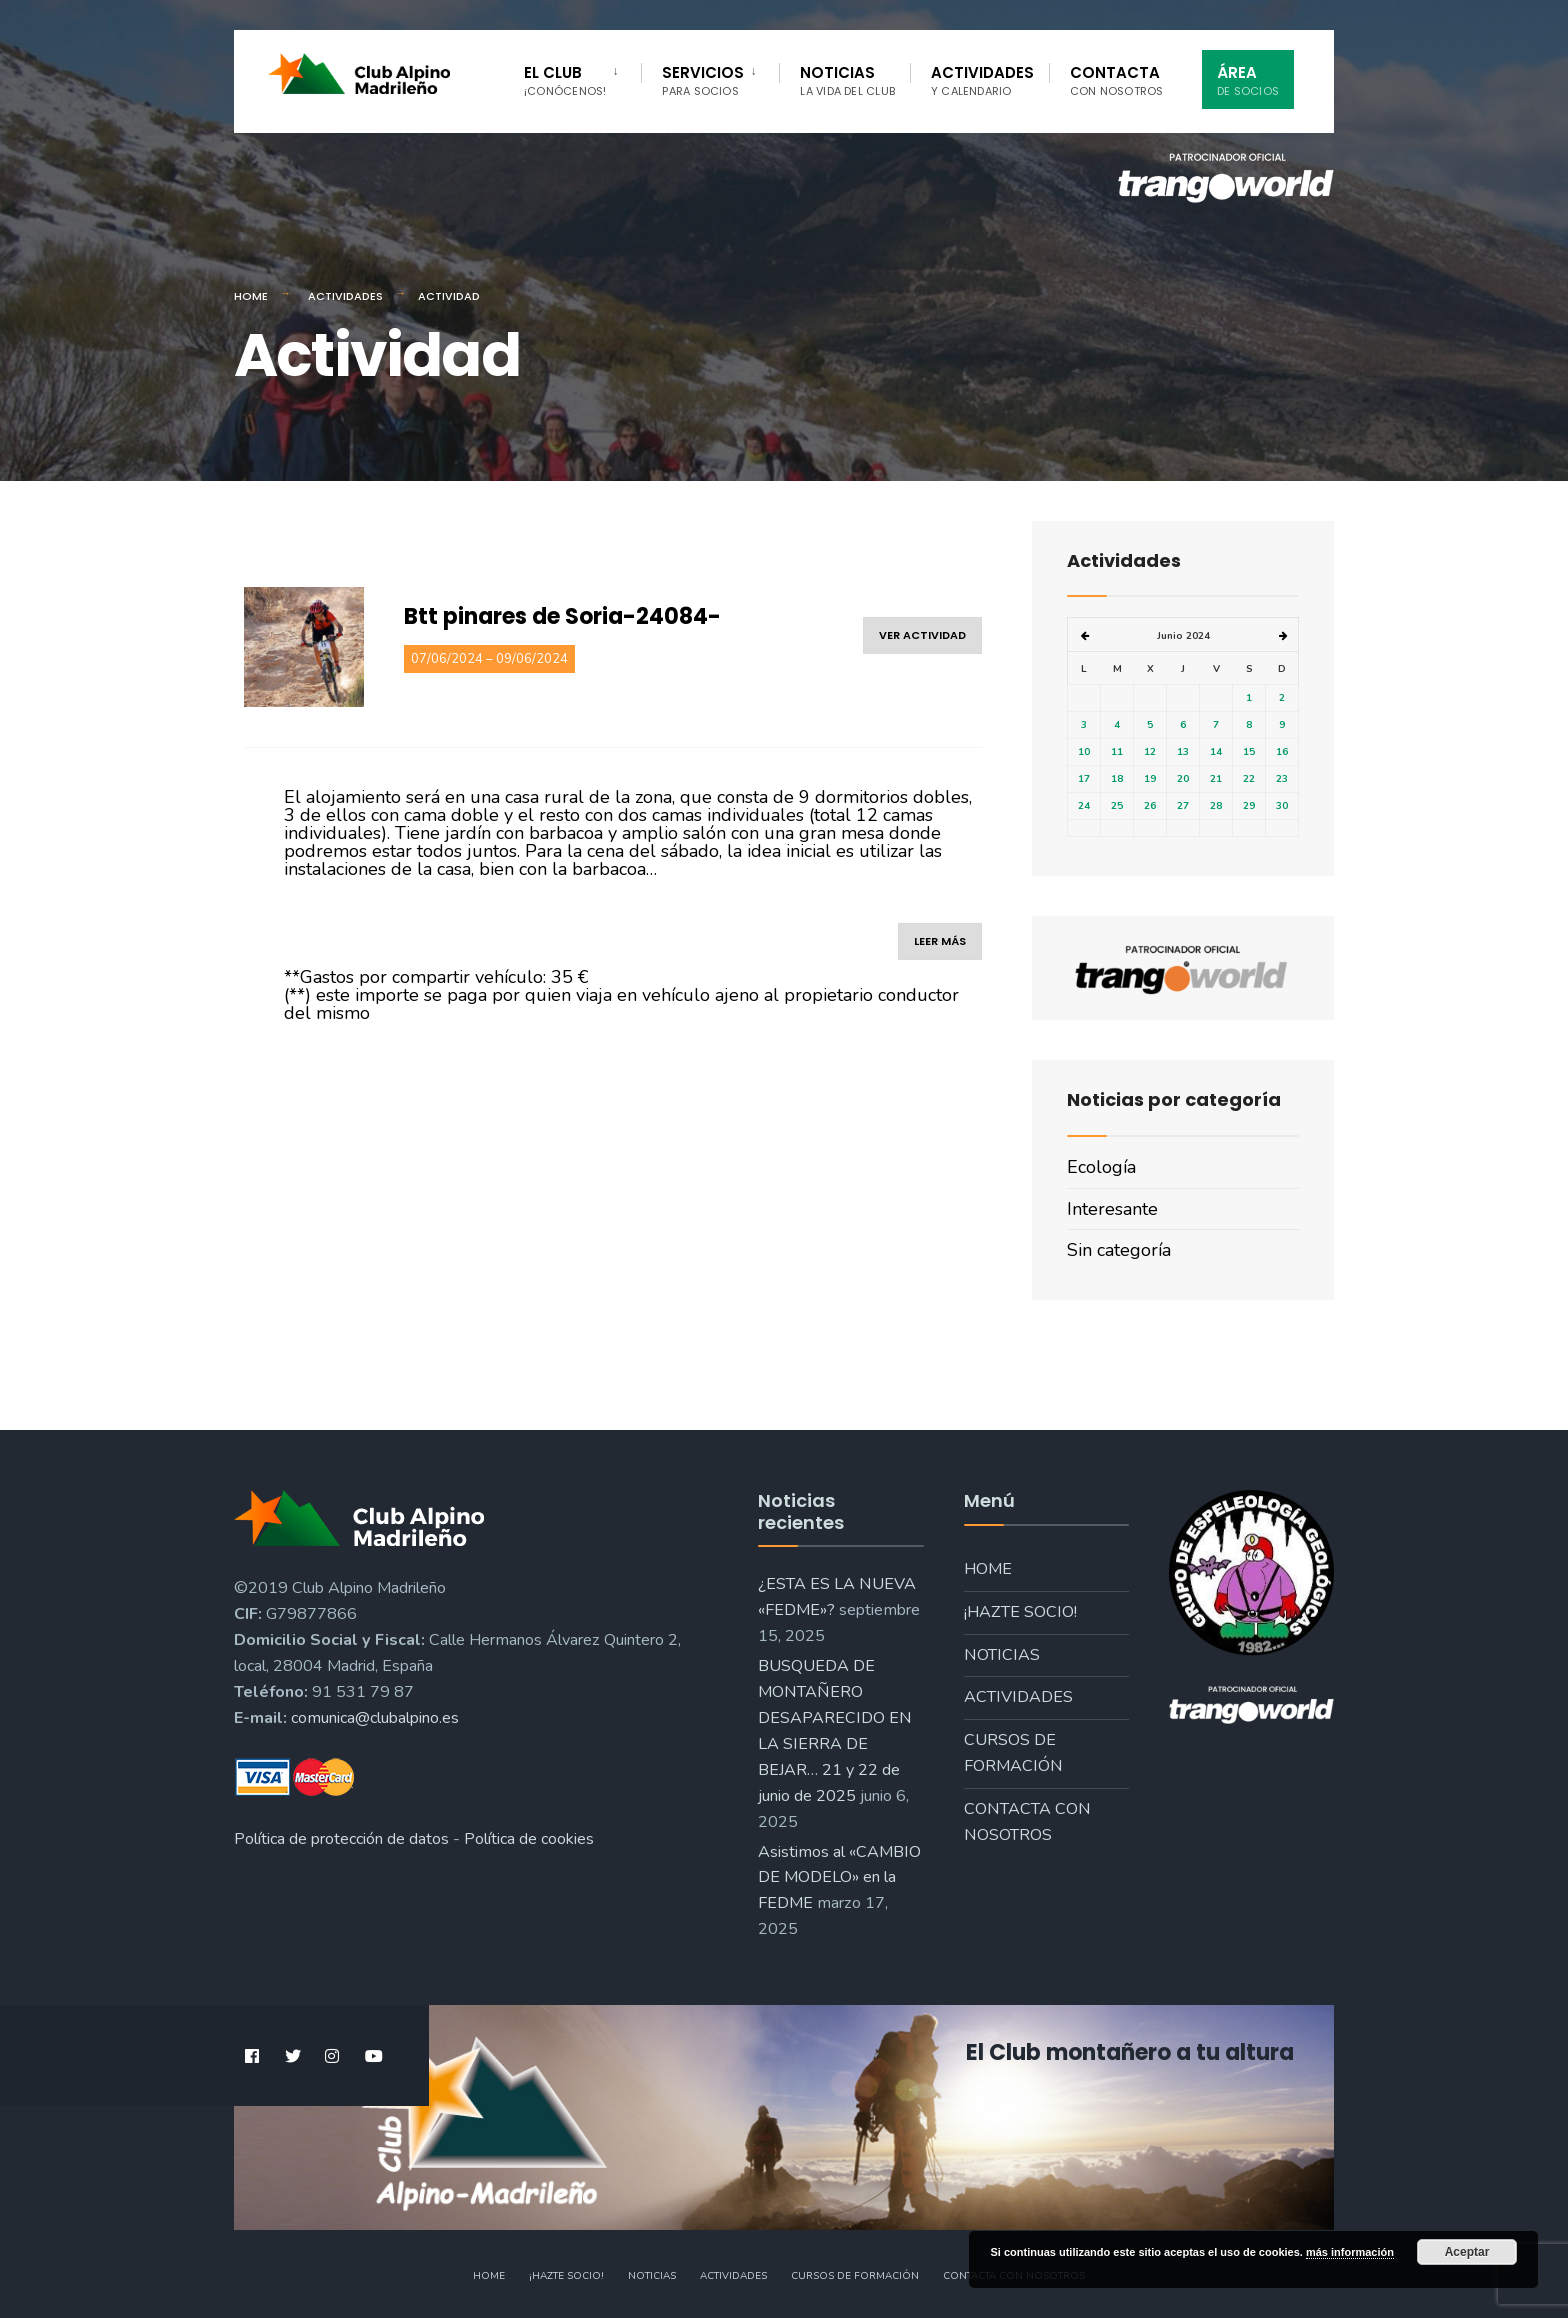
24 (1084, 806)
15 (1249, 752)
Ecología (1101, 1167)
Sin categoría (1119, 1250)
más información (1350, 2252)
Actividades (982, 80)
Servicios (703, 80)
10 (1084, 752)
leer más (940, 941)
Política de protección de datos (341, 1839)
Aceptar (1467, 2252)
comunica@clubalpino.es (375, 1718)
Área (1248, 80)
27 (1183, 806)
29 (1249, 806)
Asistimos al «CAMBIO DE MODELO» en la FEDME (839, 1878)
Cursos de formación (1013, 1753)
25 (1117, 806)
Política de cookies (529, 1839)
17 (1084, 779)
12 (1150, 752)
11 (1117, 752)
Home (251, 296)
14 (1216, 752)
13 (1183, 752)
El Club (565, 80)
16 (1282, 752)
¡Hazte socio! (1020, 1612)
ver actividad (922, 635)
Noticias (847, 80)
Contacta (1117, 80)
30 (1282, 806)
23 (1282, 779)
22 (1249, 779)
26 (1150, 806)
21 (1216, 779)
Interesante (1112, 1209)
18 (1117, 779)
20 (1183, 779)
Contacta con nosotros (1027, 1822)
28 (1216, 806)
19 (1150, 779)
